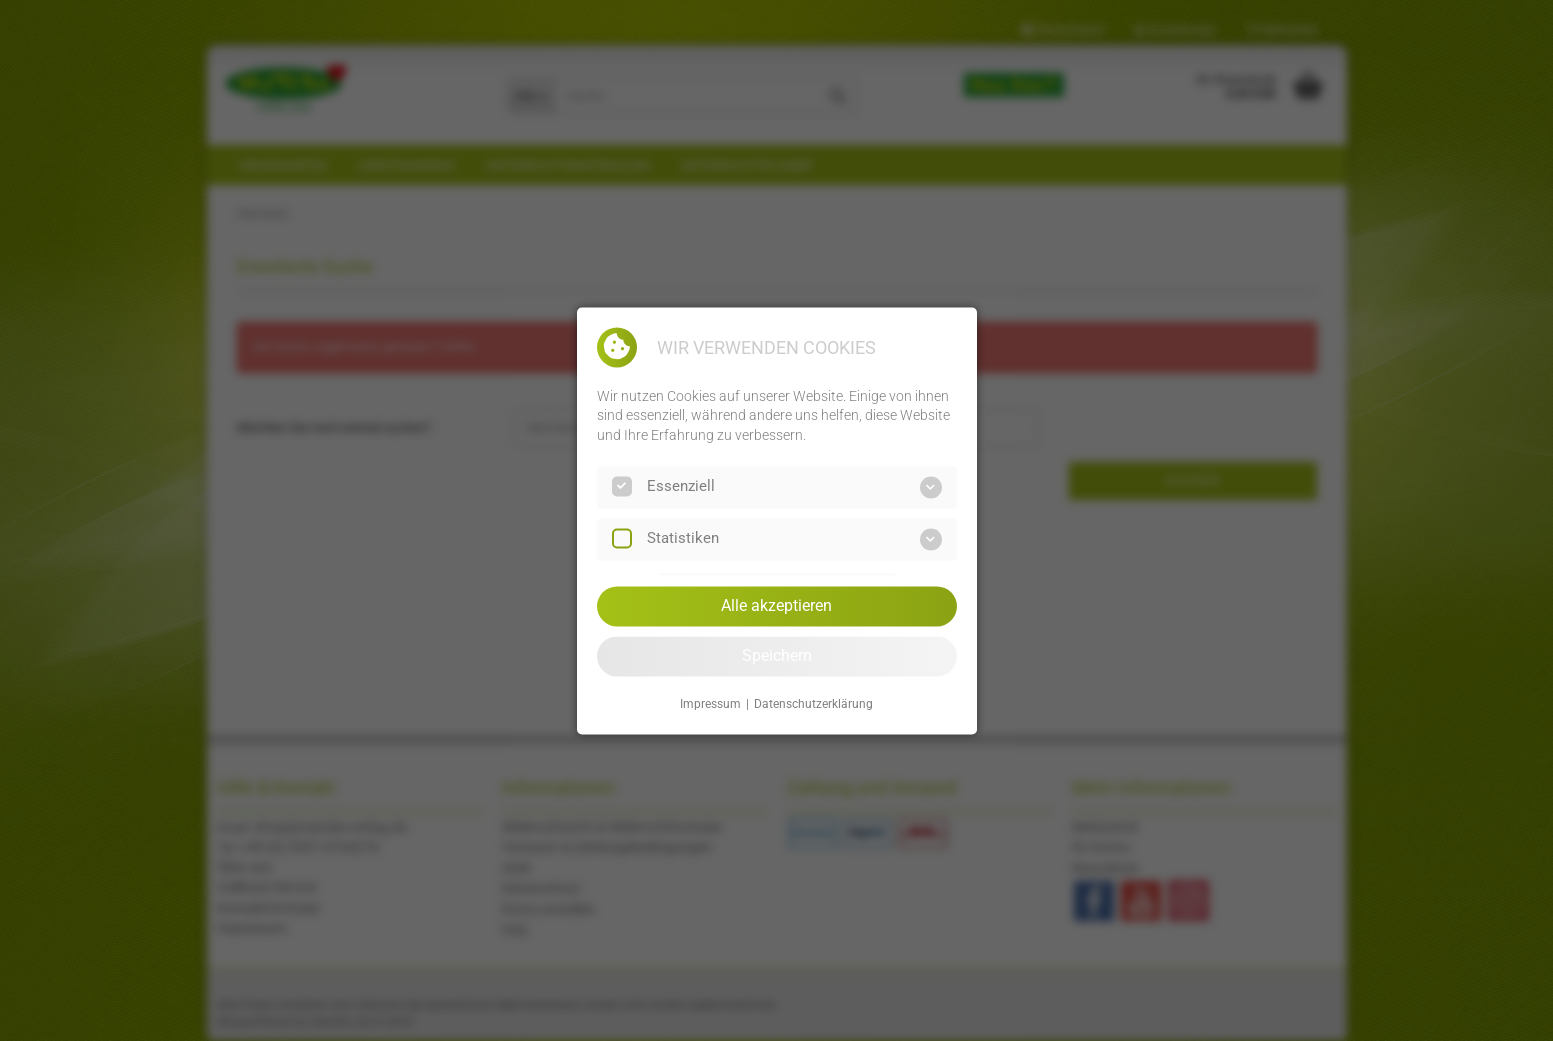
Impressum (710, 705)
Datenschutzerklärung (813, 705)
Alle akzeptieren (776, 605)
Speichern (777, 655)
